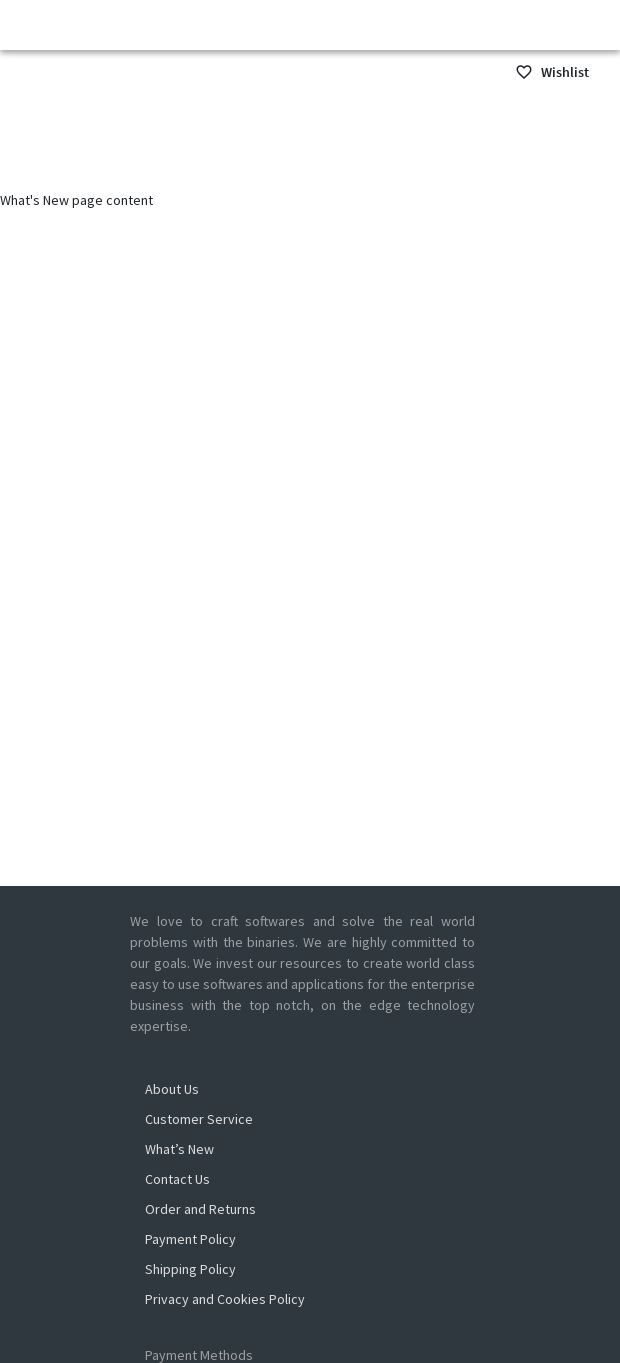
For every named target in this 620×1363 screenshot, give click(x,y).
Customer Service (199, 1119)
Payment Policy (190, 1239)
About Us (172, 1089)
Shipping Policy (190, 1269)
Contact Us (177, 1179)
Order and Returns (200, 1209)
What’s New (179, 1149)
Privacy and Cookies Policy (225, 1299)
